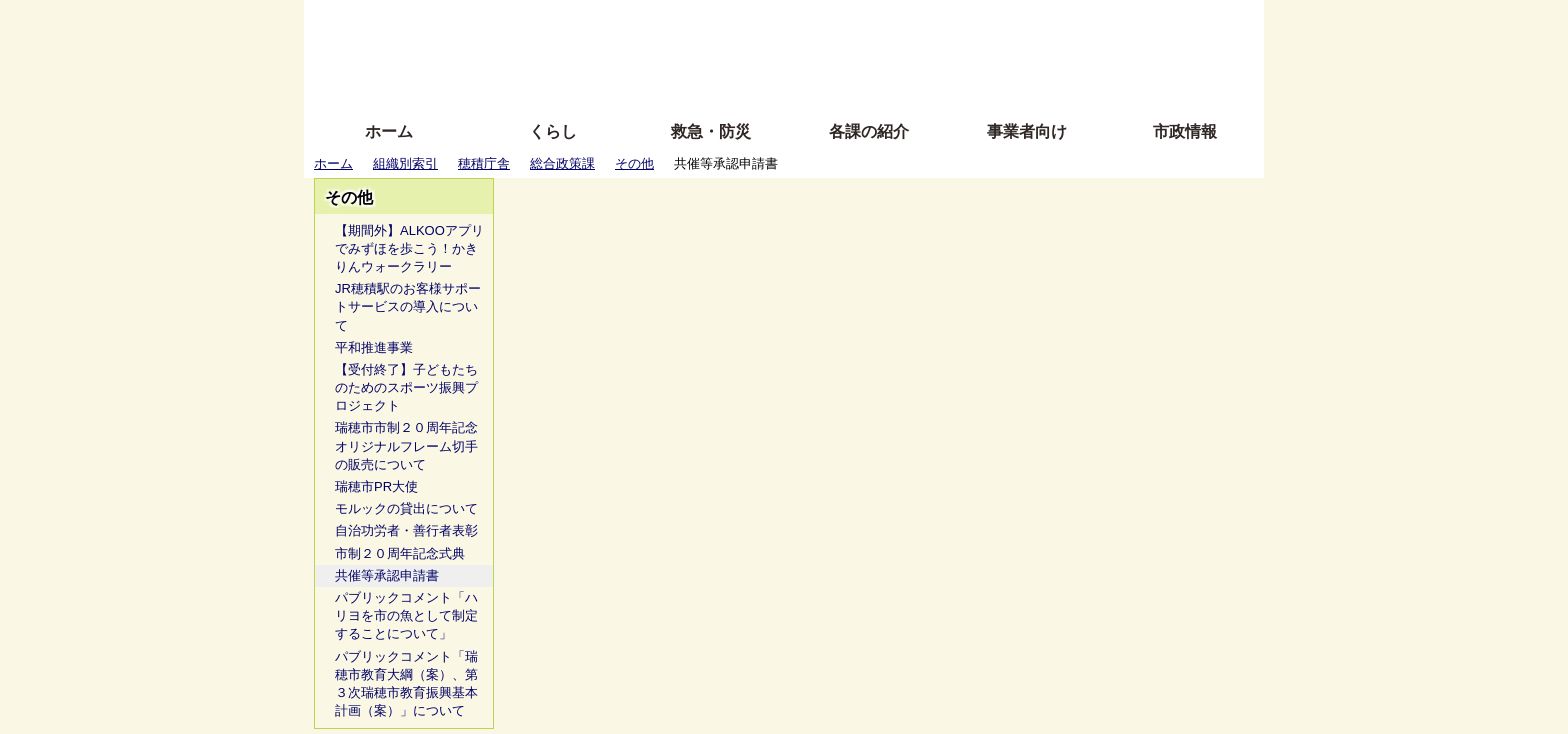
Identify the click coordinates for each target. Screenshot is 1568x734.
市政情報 (1185, 131)
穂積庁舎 (484, 163)
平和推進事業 (374, 347)
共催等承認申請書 (387, 575)
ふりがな (624, 22)
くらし (553, 131)
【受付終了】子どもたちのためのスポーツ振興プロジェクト (406, 387)
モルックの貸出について (406, 508)
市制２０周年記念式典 (400, 553)
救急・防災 (711, 131)
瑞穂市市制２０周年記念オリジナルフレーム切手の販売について (406, 445)
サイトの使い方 (761, 82)
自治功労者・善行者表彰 (406, 530)
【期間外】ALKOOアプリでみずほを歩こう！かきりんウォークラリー (409, 248)
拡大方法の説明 (638, 82)
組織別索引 (405, 163)
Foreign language (654, 52)
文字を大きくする (801, 52)
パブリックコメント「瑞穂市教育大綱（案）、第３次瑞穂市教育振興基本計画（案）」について (406, 684)
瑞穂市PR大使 (376, 486)
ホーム (389, 131)
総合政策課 (562, 163)
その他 (634, 163)
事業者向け (1027, 131)
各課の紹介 (869, 131)
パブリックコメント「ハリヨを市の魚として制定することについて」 (406, 615)
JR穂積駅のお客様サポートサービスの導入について (408, 306)
